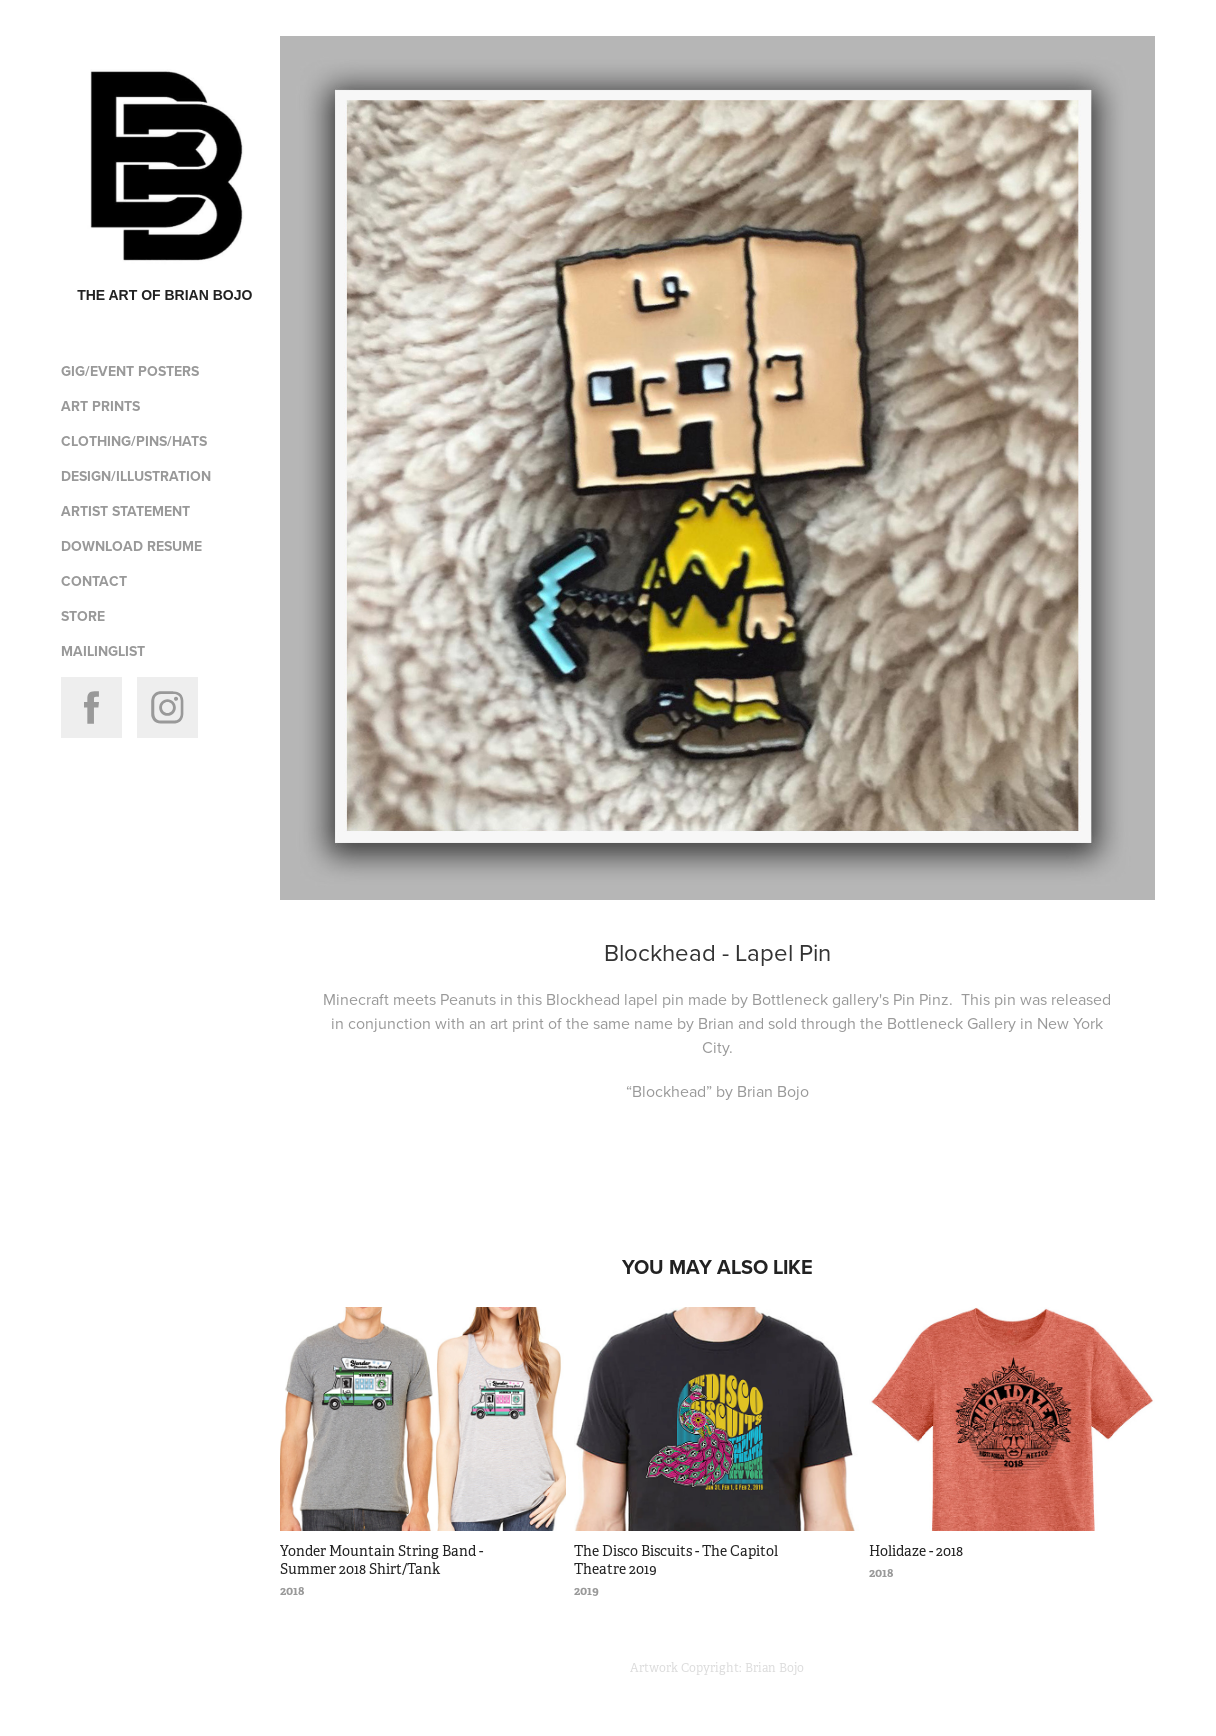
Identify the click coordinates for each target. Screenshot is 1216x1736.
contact (94, 581)
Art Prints (100, 406)
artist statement (125, 511)
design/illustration (136, 476)
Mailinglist (103, 651)
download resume (131, 546)
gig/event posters (130, 371)
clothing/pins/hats (134, 441)
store (83, 616)
